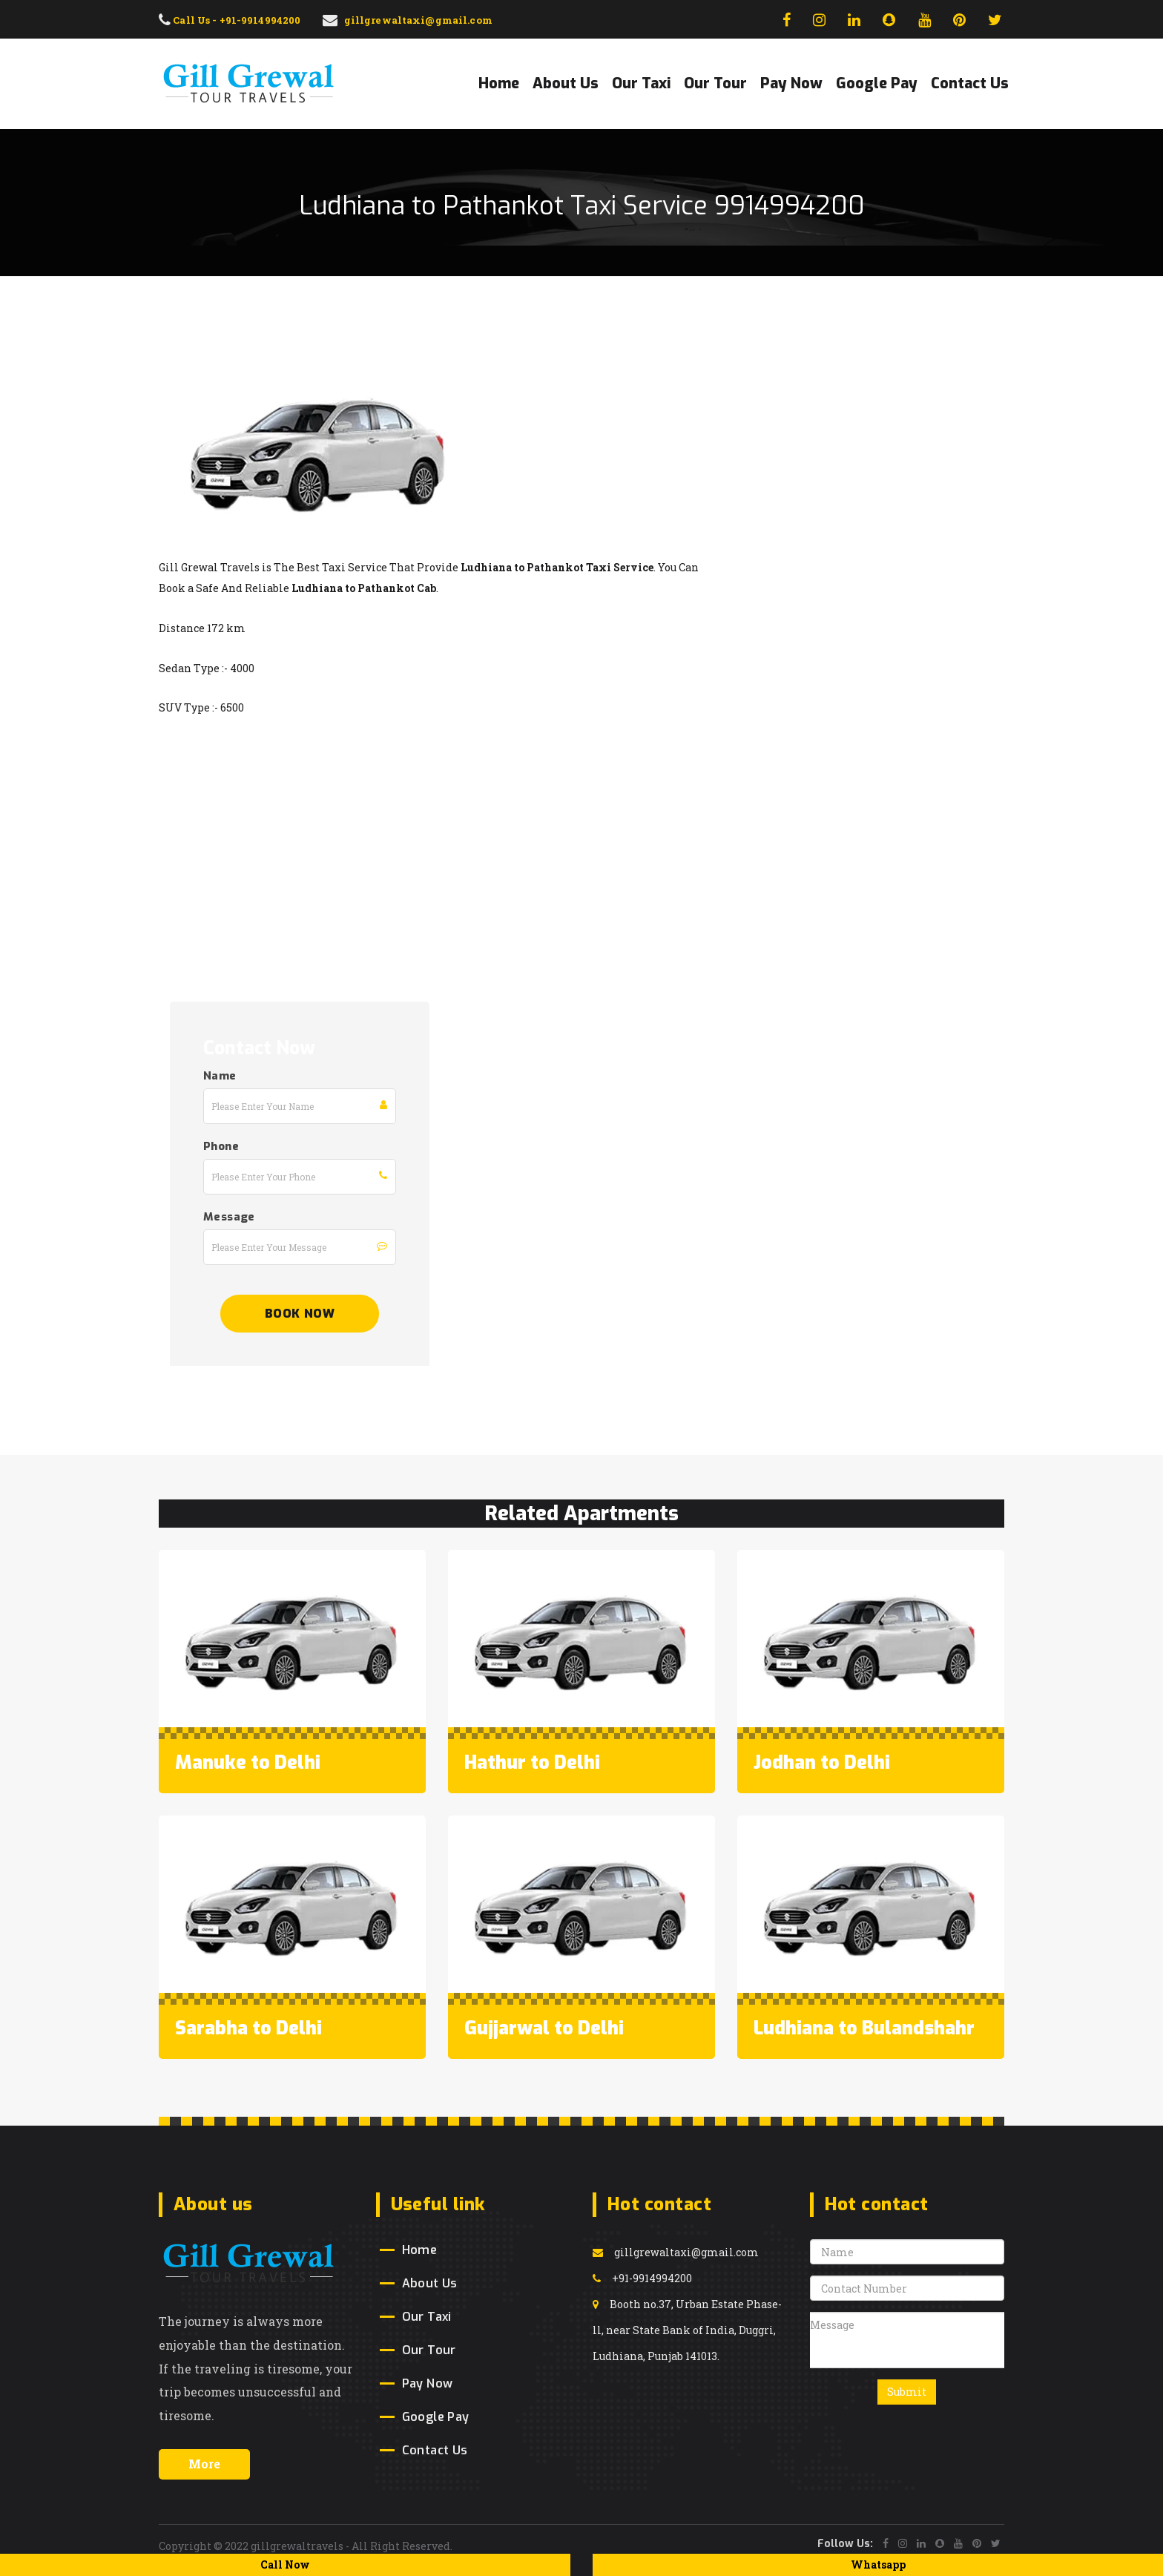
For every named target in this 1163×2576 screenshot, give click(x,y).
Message (229, 1216)
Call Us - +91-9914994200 (229, 20)
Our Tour (715, 83)
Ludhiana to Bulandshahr (864, 2028)
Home (498, 83)
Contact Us (970, 83)
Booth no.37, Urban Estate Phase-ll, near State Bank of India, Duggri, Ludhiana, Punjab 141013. (687, 2330)
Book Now (300, 1313)
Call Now (285, 2564)
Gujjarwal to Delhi (544, 2028)
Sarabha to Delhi (248, 2028)
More (204, 2463)
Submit (906, 2392)
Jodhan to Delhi (822, 1762)
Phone (221, 1146)
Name (220, 1075)
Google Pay (876, 83)
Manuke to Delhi (247, 1762)
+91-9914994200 (642, 2278)
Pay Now (791, 83)
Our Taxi (641, 83)
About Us (566, 83)
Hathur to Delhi (532, 1762)
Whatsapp (878, 2564)
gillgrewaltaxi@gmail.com (676, 2252)
